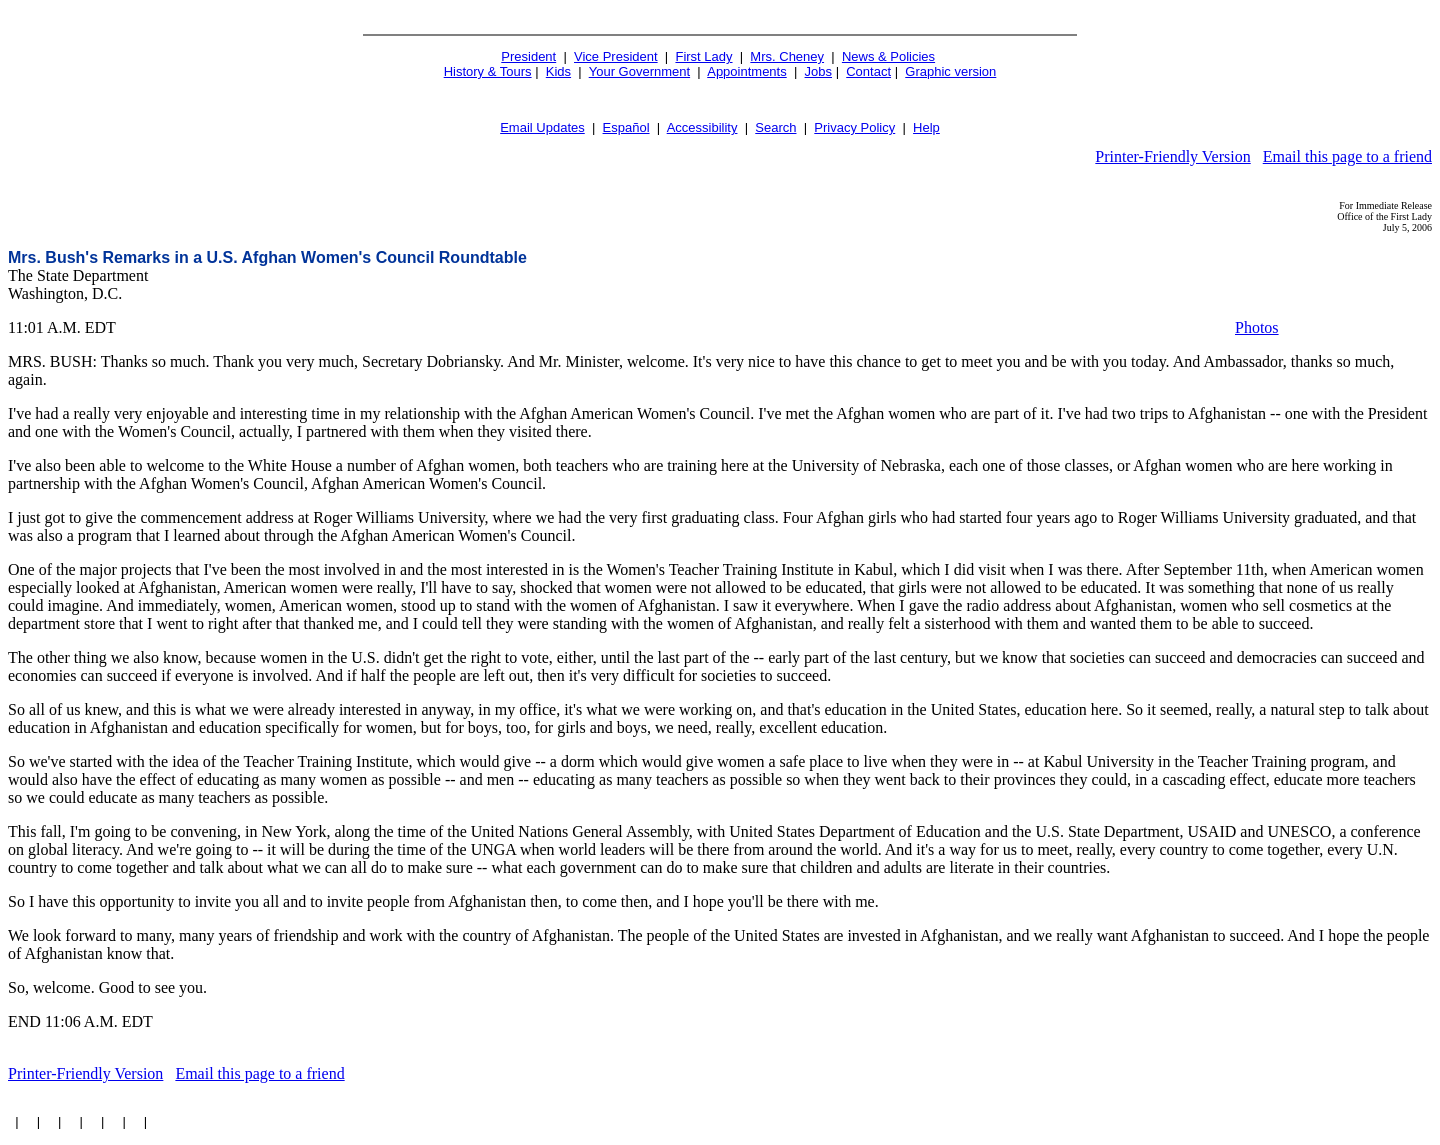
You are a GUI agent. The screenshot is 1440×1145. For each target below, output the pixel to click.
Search (775, 127)
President (528, 56)
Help (926, 127)
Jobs (818, 71)
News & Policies (888, 56)
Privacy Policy (854, 127)
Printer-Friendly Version (1172, 156)
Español (626, 127)
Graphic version (950, 71)
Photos (1257, 327)
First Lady (703, 56)
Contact (868, 71)
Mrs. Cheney (787, 56)
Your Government (639, 71)
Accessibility (702, 127)
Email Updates (542, 127)
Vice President (616, 56)
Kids (558, 71)
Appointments (747, 71)
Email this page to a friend (1347, 156)
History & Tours (488, 71)
